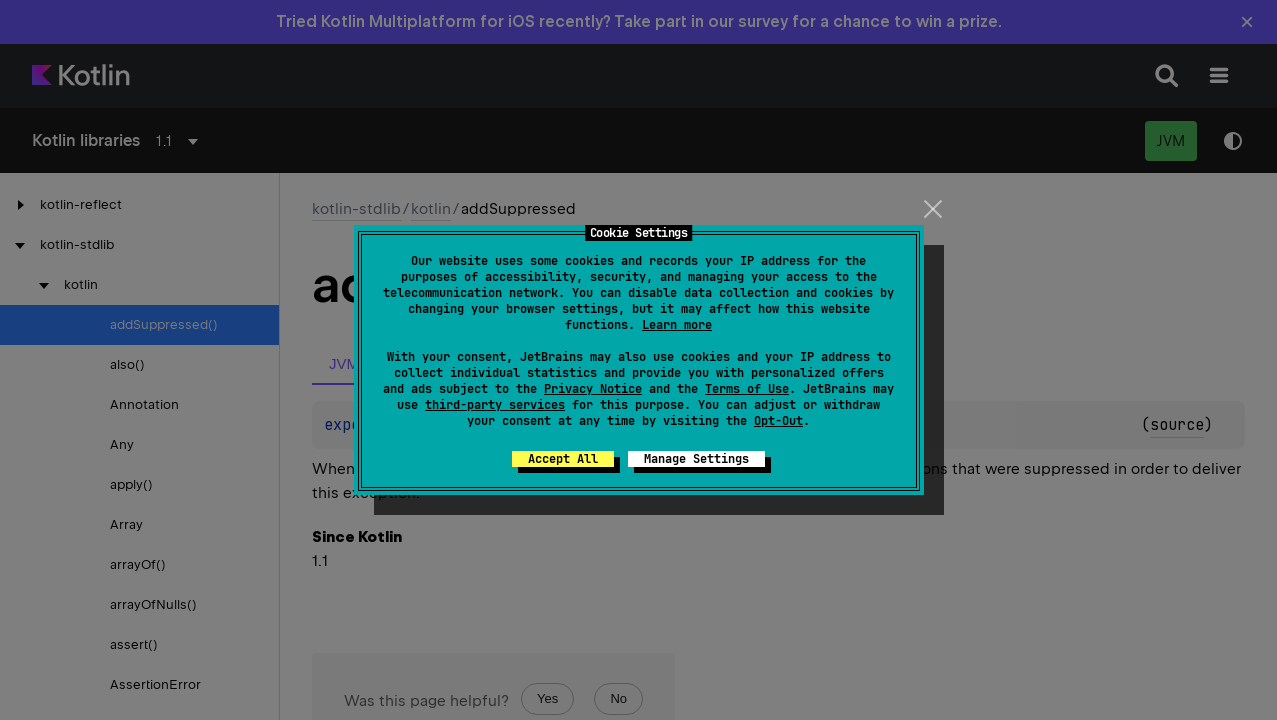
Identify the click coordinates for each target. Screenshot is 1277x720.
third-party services (495, 405)
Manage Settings (696, 459)
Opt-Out (778, 421)
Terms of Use (747, 389)
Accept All (563, 459)
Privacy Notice (593, 389)
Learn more (677, 325)
